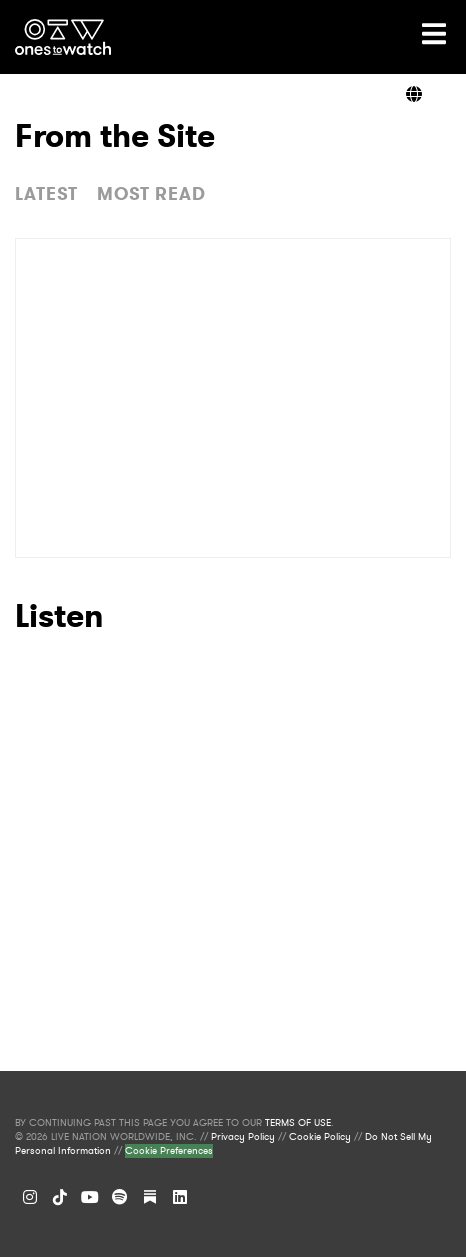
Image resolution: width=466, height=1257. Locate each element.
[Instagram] (30, 1197)
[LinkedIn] (180, 1197)
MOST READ (151, 194)
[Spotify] (120, 1197)
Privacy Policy (243, 1137)
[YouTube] (90, 1197)
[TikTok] (60, 1197)
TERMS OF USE (298, 1123)
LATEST (46, 194)
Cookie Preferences (169, 1151)
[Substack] (150, 1197)
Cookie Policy (320, 1137)
